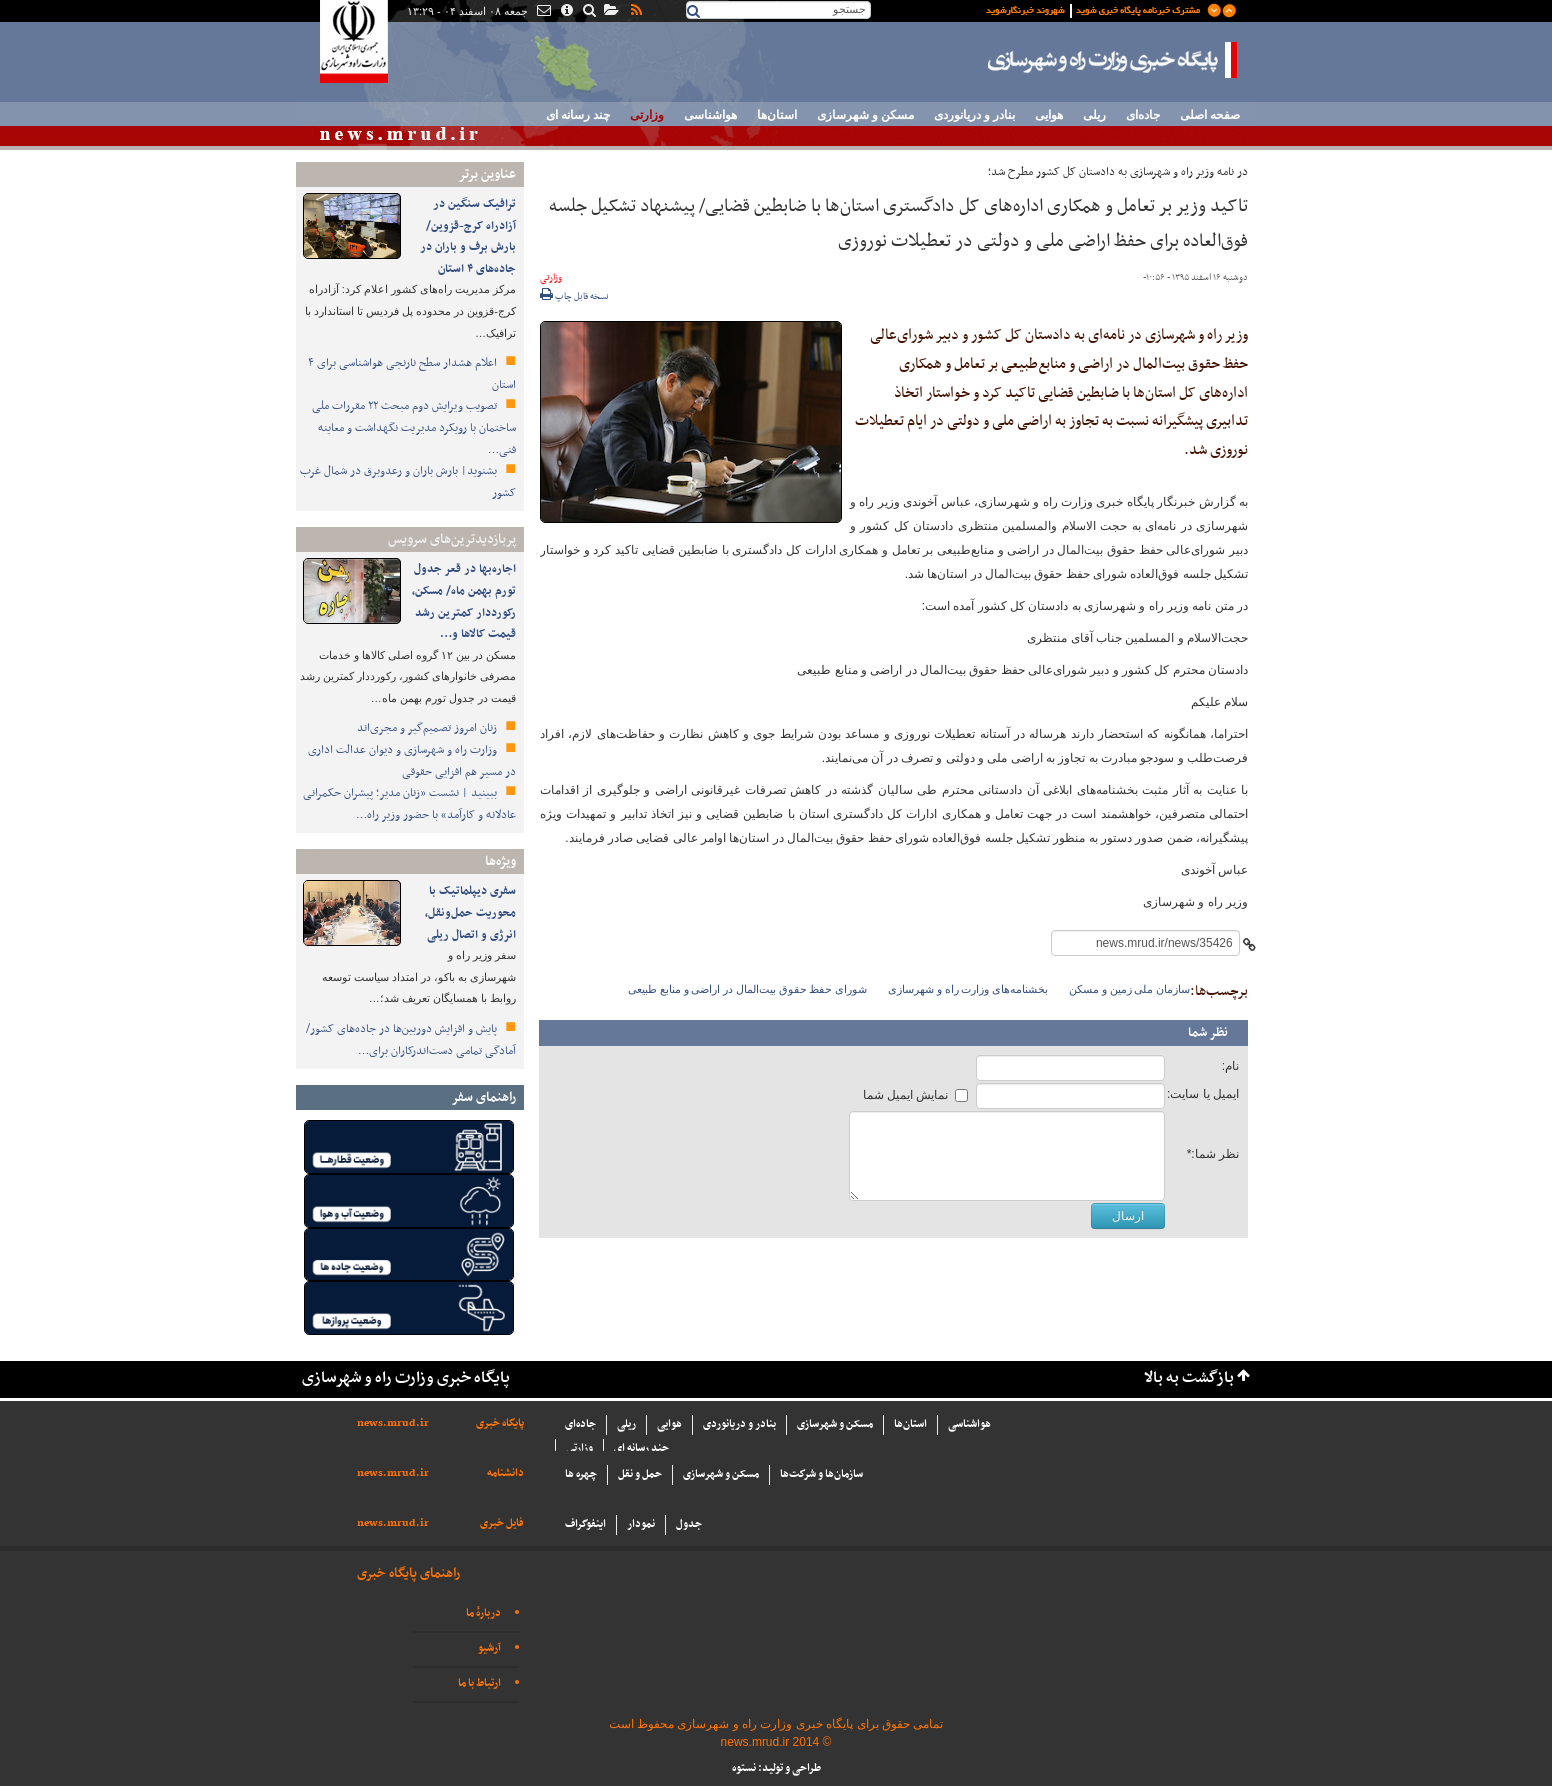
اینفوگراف (585, 1524)
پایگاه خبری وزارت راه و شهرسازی (1113, 60)
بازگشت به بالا (1189, 1378)
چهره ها (581, 1474)
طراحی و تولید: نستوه (776, 1768)
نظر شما (1208, 1033)
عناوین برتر (487, 174)
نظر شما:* (1213, 1154)
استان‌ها (777, 115)
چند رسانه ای (578, 115)
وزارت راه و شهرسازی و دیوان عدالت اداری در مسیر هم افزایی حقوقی (412, 761)
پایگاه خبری (500, 1423)
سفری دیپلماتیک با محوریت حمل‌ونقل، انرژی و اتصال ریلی (470, 912)
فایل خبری (502, 1523)
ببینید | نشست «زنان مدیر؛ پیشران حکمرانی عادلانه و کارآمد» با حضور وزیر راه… (409, 804)
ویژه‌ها (500, 861)
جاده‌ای (1143, 115)
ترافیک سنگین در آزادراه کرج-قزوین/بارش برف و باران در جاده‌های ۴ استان (468, 236)
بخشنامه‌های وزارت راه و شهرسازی (968, 989)
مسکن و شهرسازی (865, 115)
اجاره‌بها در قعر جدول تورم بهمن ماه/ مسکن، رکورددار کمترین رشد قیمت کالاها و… (464, 601)
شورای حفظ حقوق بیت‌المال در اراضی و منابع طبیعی (747, 989)
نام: (1230, 1066)
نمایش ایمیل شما (906, 1095)
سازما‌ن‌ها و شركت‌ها (821, 1474)
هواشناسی (710, 115)
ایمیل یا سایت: (1203, 1094)
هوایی (1049, 115)
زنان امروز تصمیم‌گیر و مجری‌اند (428, 728)
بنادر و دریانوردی (974, 115)
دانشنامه (505, 1473)
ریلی (1094, 115)
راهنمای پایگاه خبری (408, 1573)
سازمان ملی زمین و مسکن (1129, 989)
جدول (689, 1524)
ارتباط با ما (479, 1683)
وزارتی (647, 115)
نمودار (641, 1524)
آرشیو (489, 1648)
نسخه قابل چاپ (574, 297)
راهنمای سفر (483, 1097)
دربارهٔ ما (483, 1613)
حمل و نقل (640, 1474)
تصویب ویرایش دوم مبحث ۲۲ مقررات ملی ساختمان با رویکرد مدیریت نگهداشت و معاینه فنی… (414, 427)
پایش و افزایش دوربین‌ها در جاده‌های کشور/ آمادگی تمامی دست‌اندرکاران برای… (411, 1040)
